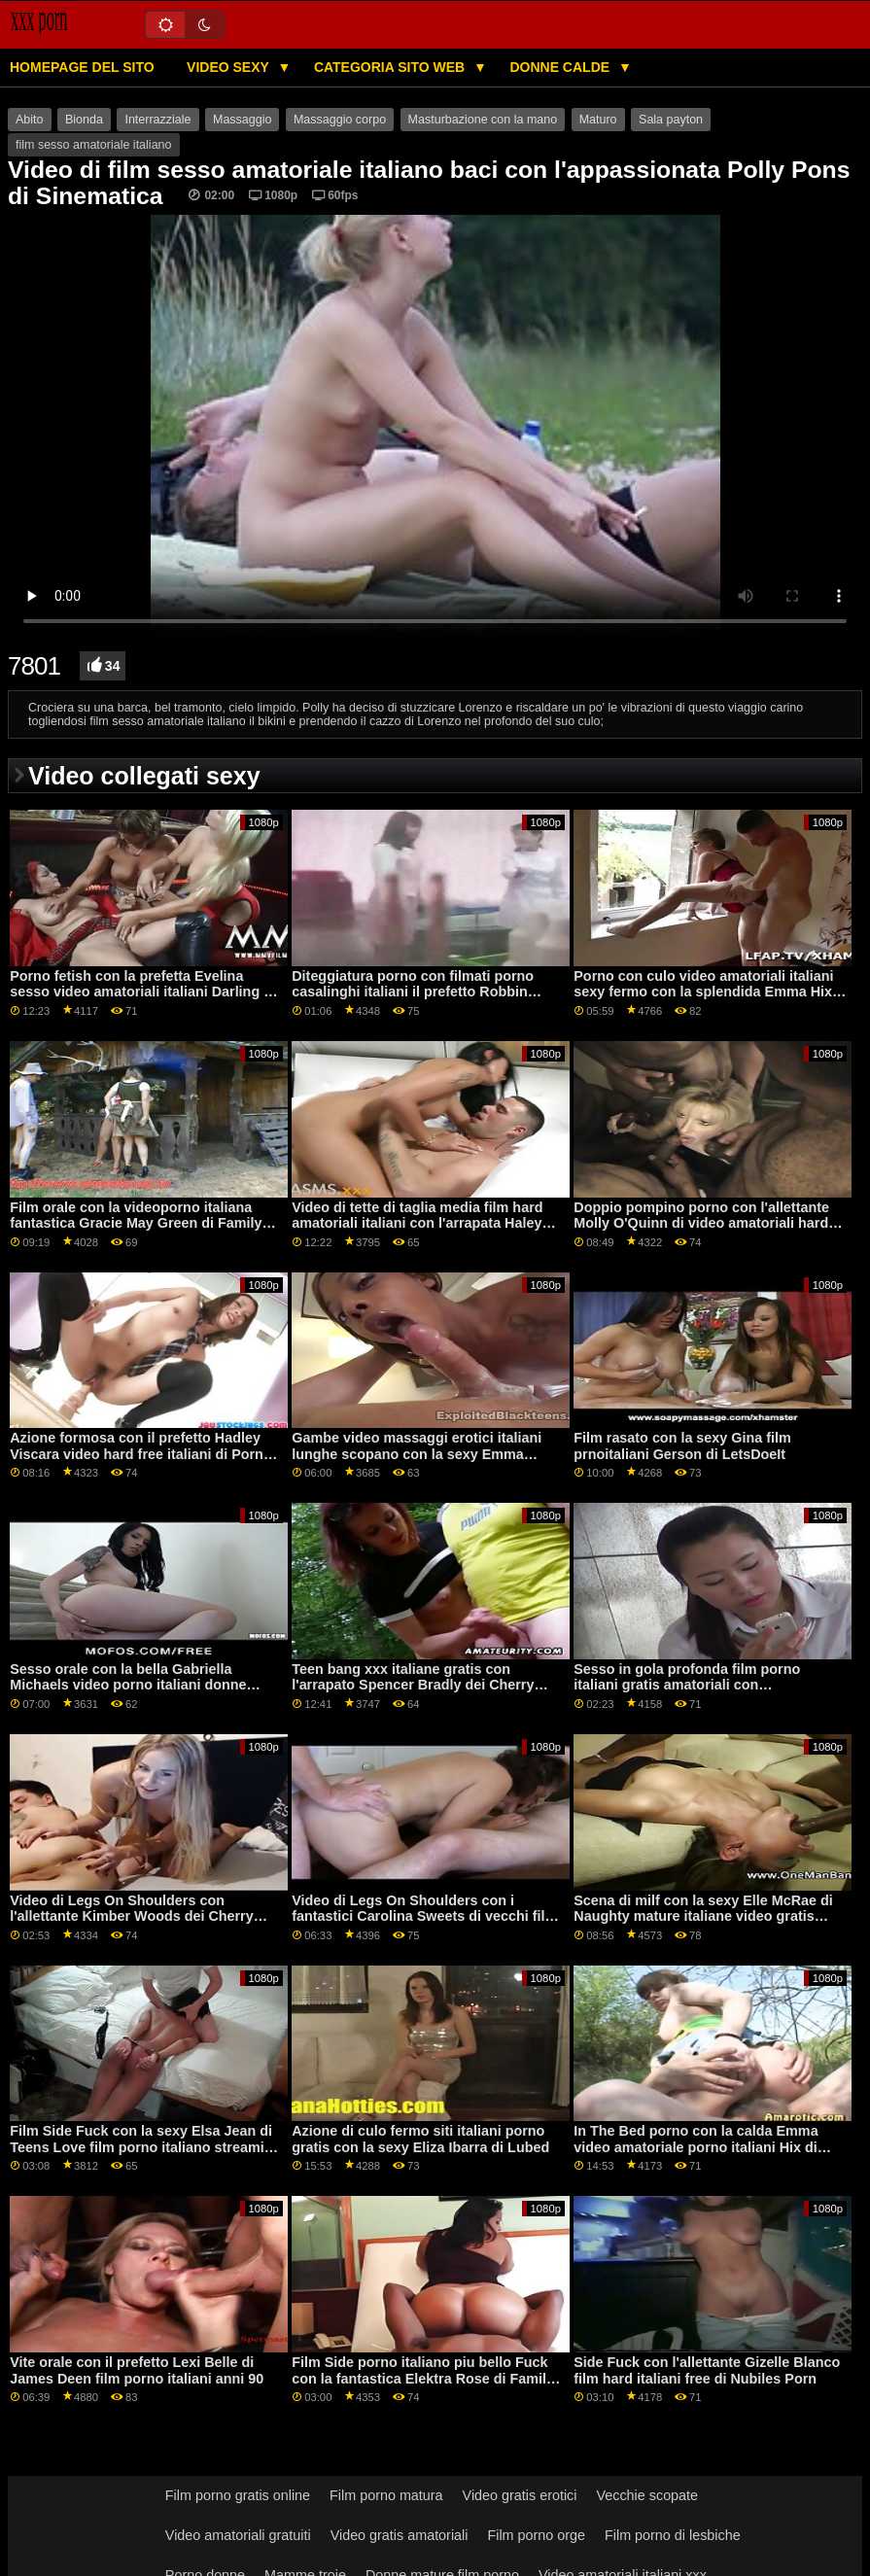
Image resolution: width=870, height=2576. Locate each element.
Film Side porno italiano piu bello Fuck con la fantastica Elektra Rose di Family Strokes (423, 2378)
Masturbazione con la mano (483, 119)
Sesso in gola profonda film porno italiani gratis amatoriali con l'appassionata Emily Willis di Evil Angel (706, 1685)
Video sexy (229, 67)
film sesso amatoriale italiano (94, 145)
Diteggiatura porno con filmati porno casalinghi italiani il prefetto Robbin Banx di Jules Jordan (413, 992)
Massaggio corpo (340, 119)
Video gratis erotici (520, 2495)
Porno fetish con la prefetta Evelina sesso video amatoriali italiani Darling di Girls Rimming (143, 992)
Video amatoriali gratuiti (238, 2535)
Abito (30, 119)
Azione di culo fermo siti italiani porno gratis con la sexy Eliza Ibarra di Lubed (420, 2139)
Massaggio (242, 119)
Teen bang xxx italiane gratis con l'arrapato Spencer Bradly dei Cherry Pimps (413, 1685)
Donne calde (561, 67)
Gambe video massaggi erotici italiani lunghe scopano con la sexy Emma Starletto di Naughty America (416, 1454)
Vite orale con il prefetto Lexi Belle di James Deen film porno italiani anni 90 (136, 2370)
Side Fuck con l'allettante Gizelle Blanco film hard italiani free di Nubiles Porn (707, 2370)
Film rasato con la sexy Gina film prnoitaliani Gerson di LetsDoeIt (682, 1446)
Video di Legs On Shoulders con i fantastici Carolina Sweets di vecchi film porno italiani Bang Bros (424, 1916)
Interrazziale (157, 119)
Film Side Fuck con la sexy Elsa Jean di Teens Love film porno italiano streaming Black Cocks (145, 2147)
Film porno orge (536, 2535)
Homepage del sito (82, 67)
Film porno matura (386, 2495)
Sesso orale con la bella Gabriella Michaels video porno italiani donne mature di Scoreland (128, 1685)
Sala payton (671, 119)
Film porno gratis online (237, 2495)
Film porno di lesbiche (673, 2535)
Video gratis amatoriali (400, 2535)
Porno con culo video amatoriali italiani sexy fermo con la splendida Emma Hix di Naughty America (703, 992)
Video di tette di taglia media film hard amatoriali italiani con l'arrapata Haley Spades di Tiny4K (417, 1223)
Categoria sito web (391, 67)
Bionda (84, 119)
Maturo (598, 119)
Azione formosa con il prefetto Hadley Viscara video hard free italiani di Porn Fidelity (136, 1454)
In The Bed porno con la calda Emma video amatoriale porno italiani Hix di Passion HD (696, 2147)
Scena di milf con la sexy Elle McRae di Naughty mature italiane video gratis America (703, 1916)
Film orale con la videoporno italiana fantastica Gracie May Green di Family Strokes (135, 1223)
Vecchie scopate (647, 2495)
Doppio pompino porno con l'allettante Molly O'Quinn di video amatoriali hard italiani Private (701, 1223)
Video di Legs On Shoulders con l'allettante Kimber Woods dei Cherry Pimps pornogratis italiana (132, 1916)
